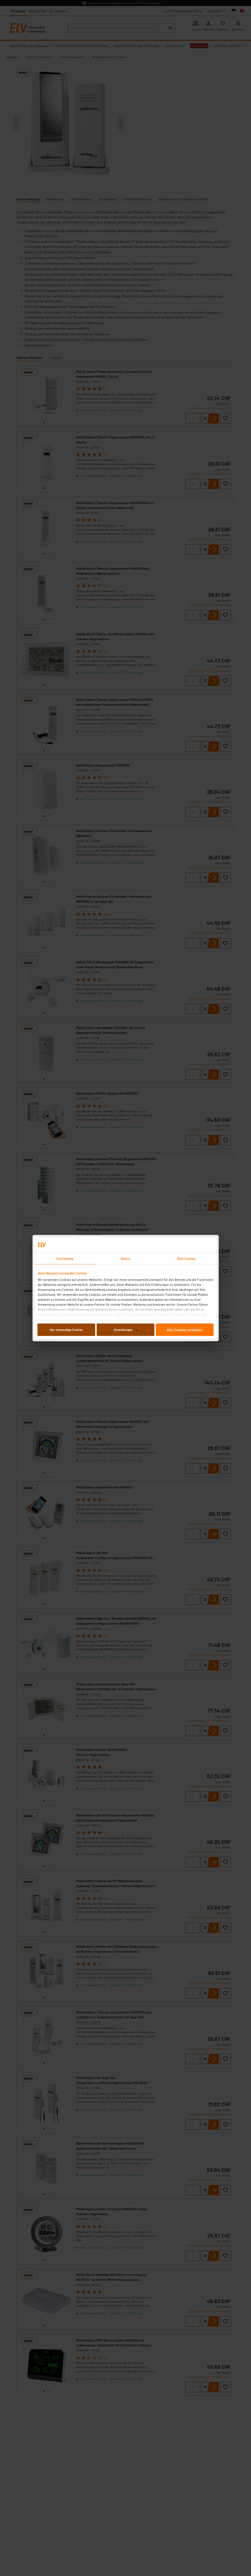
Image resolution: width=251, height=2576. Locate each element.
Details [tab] (125, 1258)
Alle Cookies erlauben (184, 1329)
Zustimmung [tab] (64, 1258)
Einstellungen (125, 1330)
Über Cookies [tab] (186, 1258)
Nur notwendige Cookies (66, 1330)
